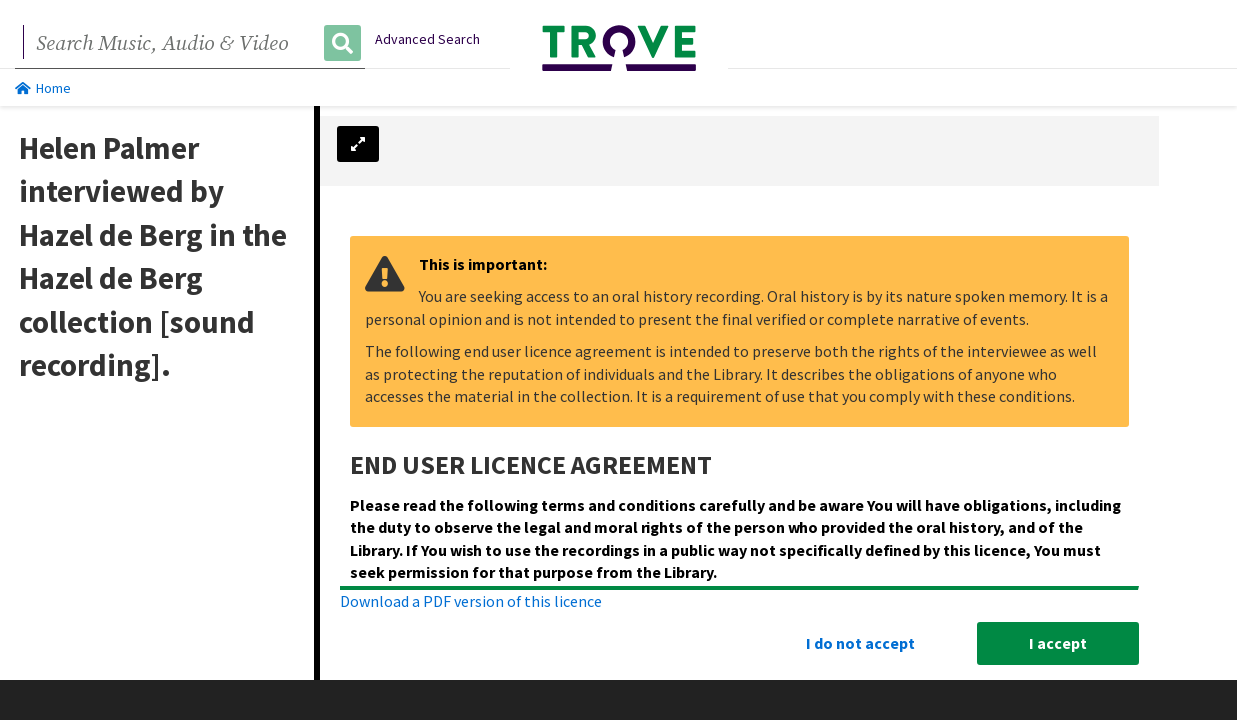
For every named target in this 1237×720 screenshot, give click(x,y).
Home (43, 88)
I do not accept (860, 643)
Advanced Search (427, 39)
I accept (1058, 643)
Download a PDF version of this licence (471, 601)
